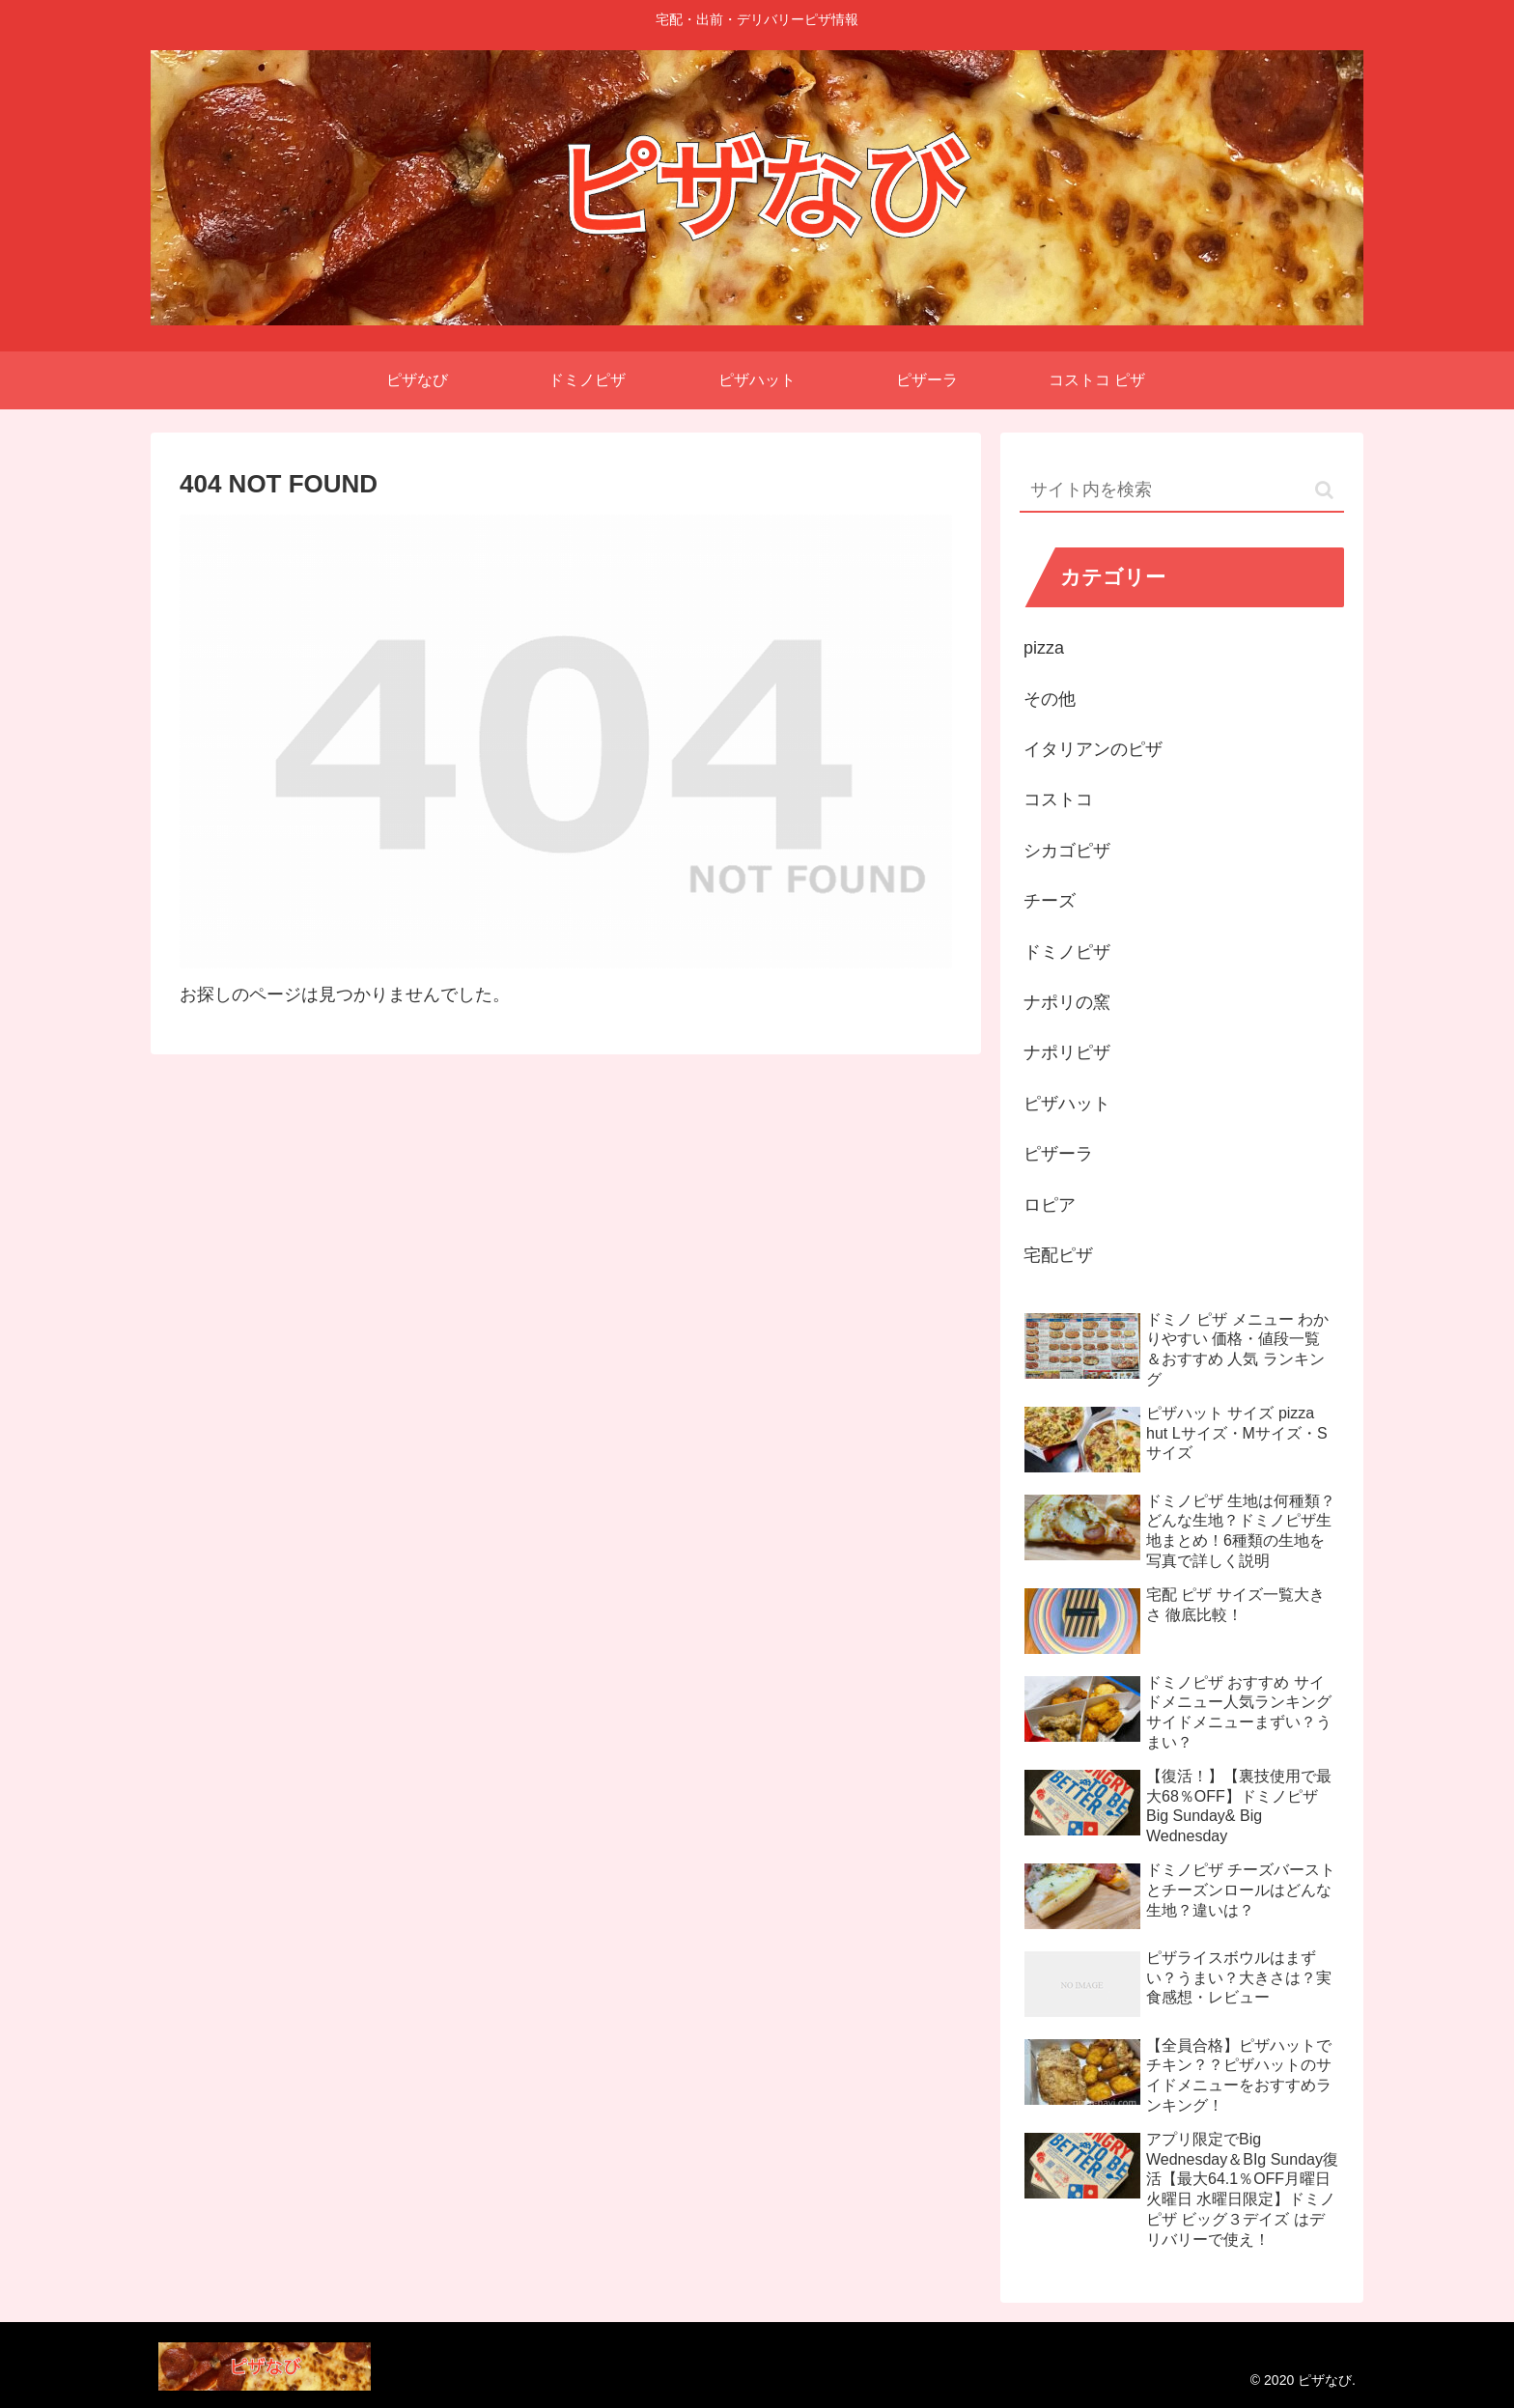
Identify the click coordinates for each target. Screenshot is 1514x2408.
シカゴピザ (1066, 850)
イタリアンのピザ (1093, 749)
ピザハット (1066, 1103)
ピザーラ (1058, 1153)
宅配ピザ (1058, 1255)
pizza (1043, 648)
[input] (1182, 491)
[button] (1324, 490)
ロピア (1049, 1205)
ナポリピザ (1066, 1052)
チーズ (1049, 900)
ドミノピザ (1066, 952)
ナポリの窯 (1066, 1002)
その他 (1049, 699)
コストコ (1058, 799)
